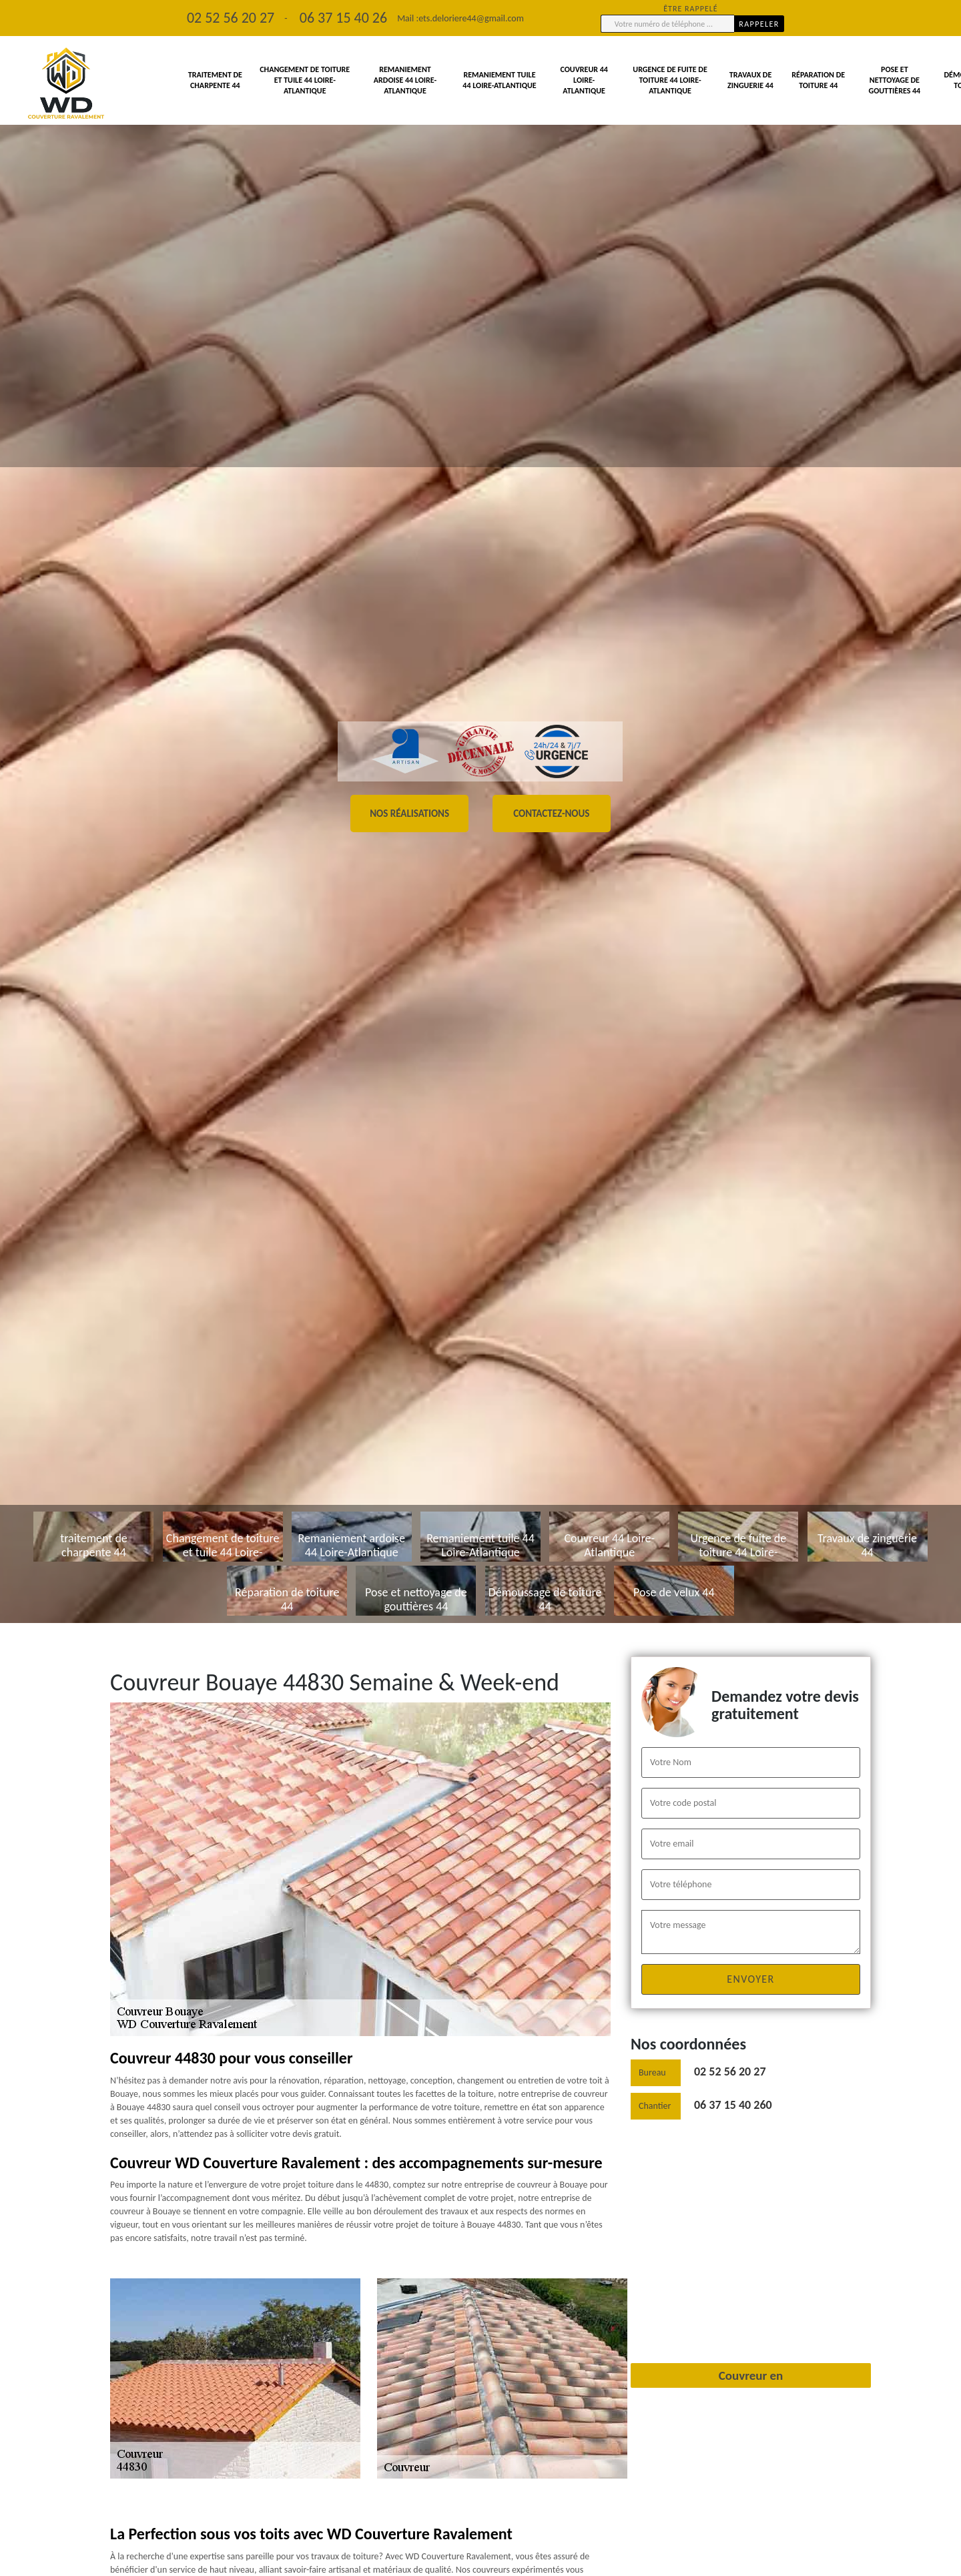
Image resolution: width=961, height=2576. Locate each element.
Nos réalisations (409, 814)
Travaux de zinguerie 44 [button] (750, 80)
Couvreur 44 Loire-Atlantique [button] (583, 80)
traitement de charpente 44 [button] (215, 80)
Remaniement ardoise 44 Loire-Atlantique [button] (405, 80)
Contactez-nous (551, 814)
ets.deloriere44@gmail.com (471, 18)
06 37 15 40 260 (733, 2105)
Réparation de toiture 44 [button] (818, 80)
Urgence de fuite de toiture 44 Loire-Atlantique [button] (670, 80)
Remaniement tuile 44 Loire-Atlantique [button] (499, 80)
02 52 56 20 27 (730, 2071)
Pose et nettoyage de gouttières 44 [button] (894, 80)
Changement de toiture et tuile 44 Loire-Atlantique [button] (305, 80)
